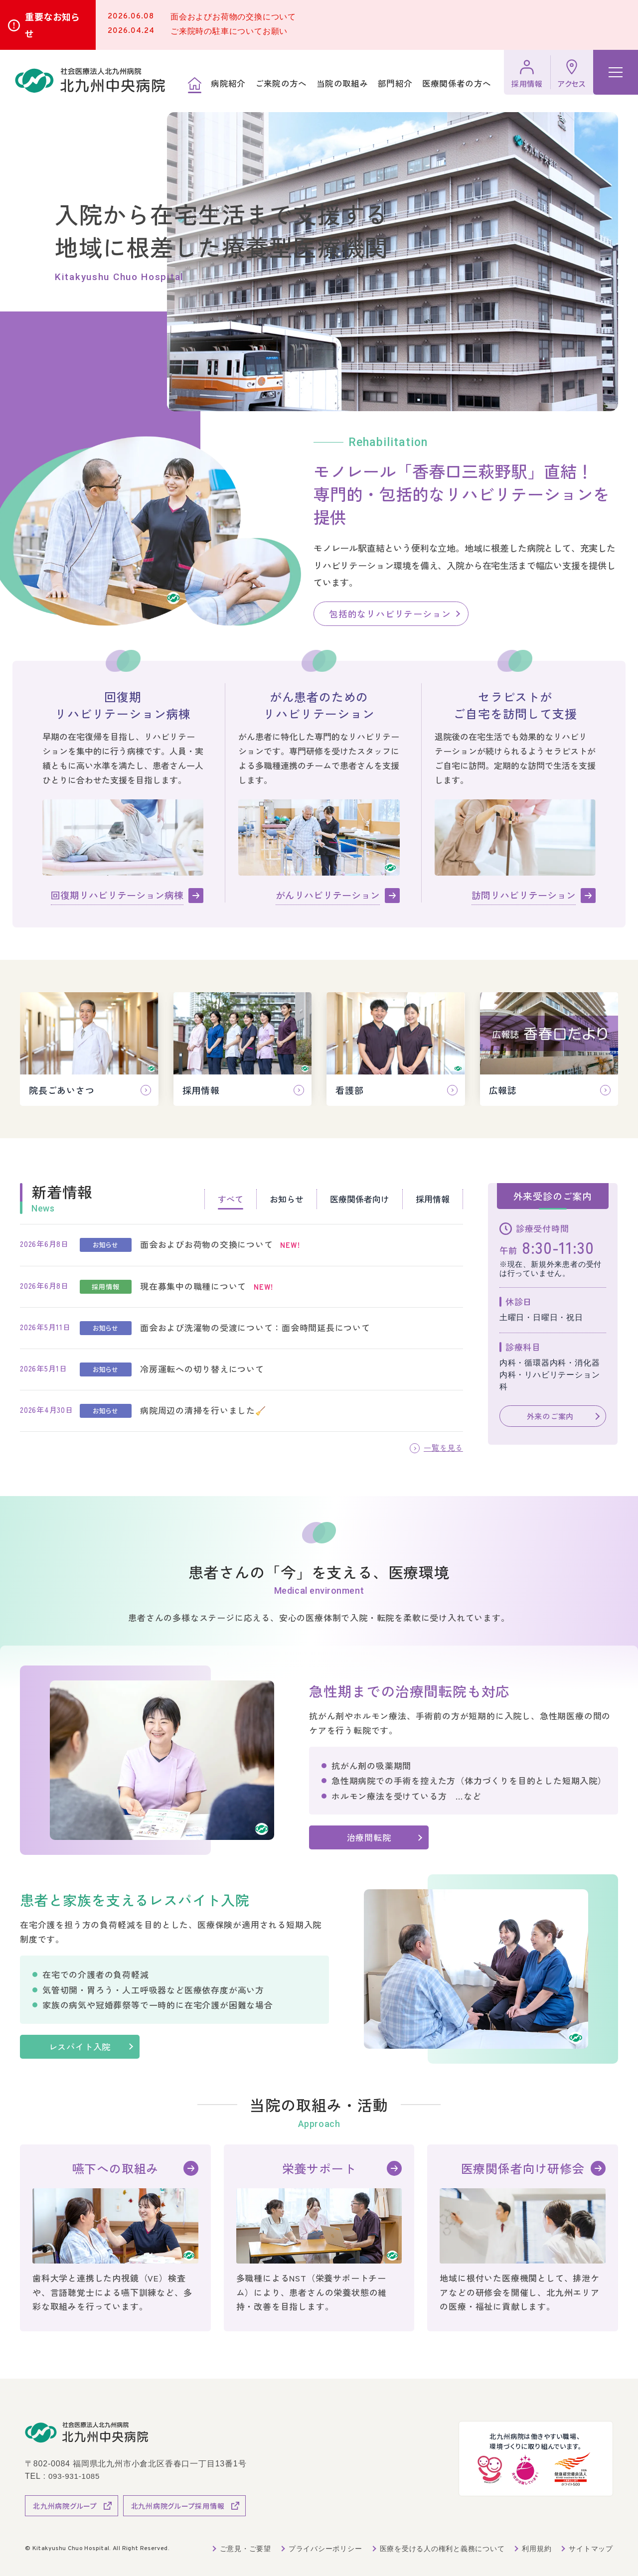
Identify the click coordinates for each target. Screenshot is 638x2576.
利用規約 (536, 2548)
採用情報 (527, 83)
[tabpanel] (241, 1328)
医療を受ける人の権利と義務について (441, 2548)
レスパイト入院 (89, 2046)
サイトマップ (591, 2548)
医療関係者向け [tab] (359, 1199)
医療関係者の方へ (456, 84)
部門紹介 (395, 84)
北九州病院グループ (65, 2505)
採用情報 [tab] (433, 1199)
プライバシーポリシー (324, 2548)
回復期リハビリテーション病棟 (117, 895)
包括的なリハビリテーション (390, 613)
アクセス (572, 83)
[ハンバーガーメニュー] (615, 72)
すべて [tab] (230, 1199)
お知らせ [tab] (287, 1199)
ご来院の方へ (281, 84)
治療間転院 (369, 1837)
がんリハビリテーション (328, 895)
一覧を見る (442, 1447)
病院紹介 (228, 84)
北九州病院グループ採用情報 (178, 2505)
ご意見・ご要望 (245, 2548)
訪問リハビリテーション (524, 895)
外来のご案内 (550, 1416)
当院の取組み (342, 84)
